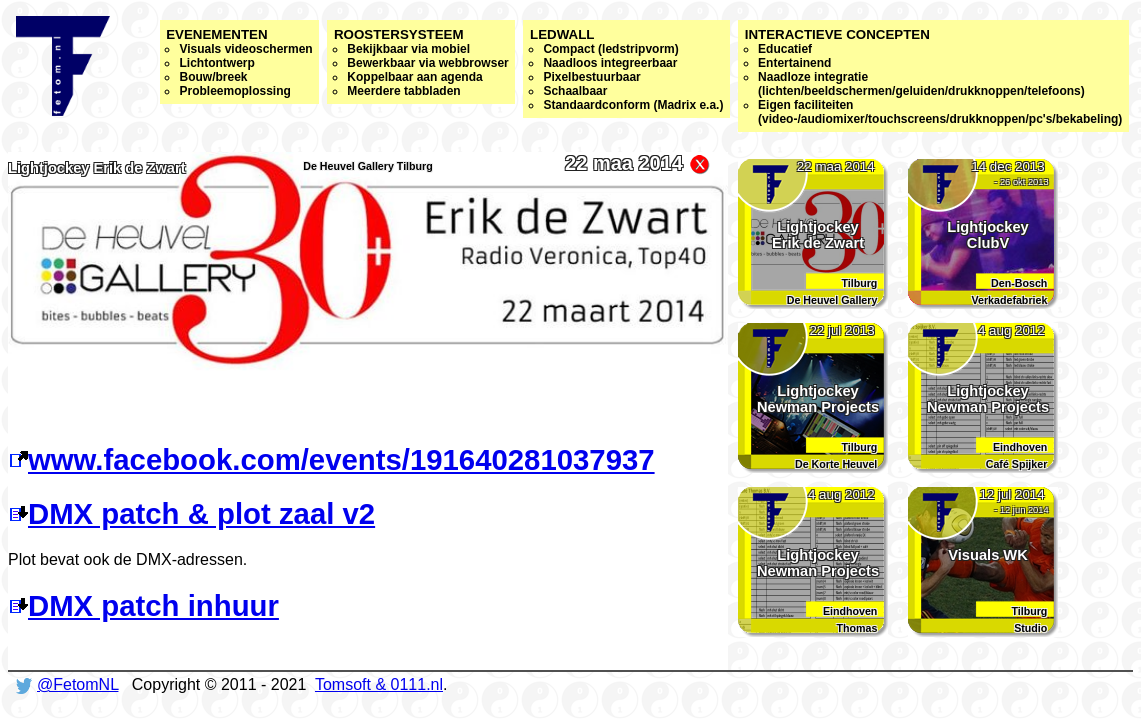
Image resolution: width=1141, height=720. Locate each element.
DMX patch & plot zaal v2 (191, 513)
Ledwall (626, 69)
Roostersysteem (421, 62)
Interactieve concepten (934, 76)
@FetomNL (77, 684)
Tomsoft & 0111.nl (379, 684)
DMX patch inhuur (143, 605)
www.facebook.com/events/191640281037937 (331, 459)
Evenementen (239, 62)
